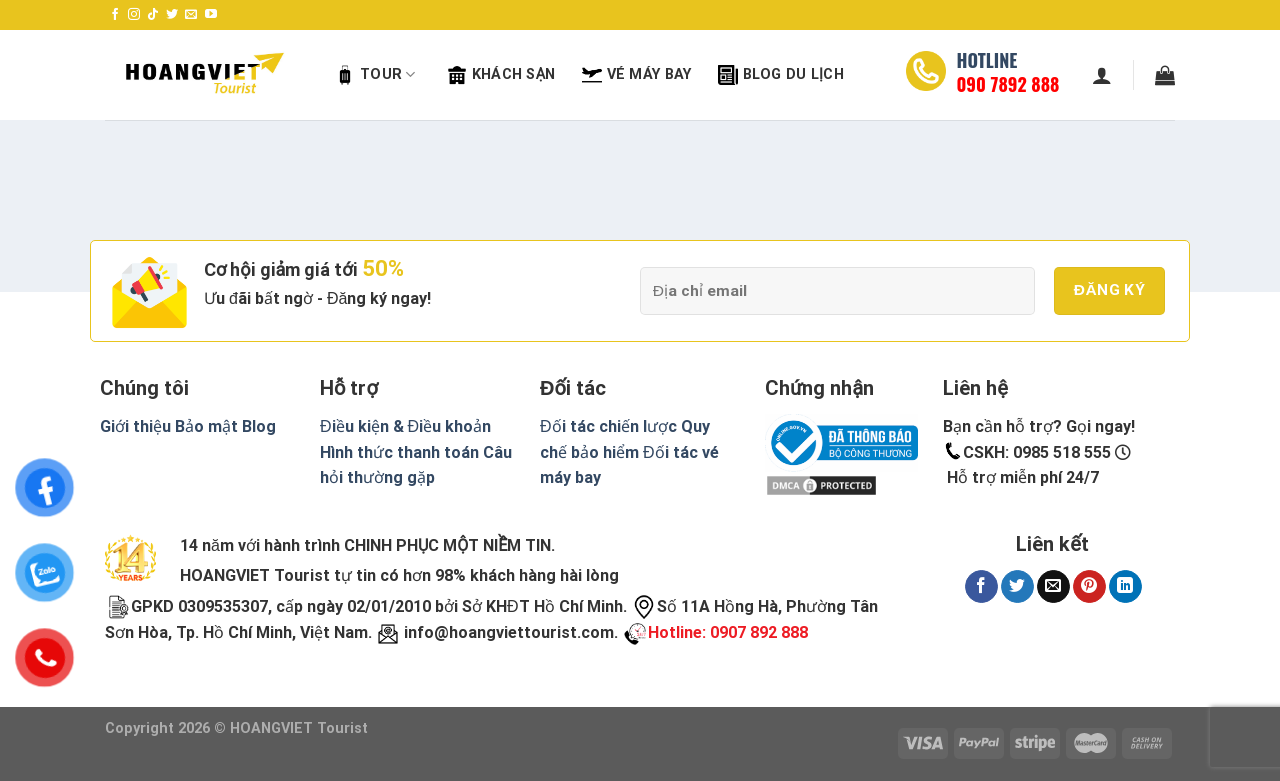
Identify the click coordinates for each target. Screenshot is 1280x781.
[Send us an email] (191, 15)
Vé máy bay (637, 75)
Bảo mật (206, 426)
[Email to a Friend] (1053, 586)
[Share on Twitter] (1017, 586)
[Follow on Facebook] (115, 15)
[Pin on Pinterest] (1089, 586)
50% (383, 268)
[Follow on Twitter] (172, 15)
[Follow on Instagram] (134, 15)
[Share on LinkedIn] (1125, 586)
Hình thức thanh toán (399, 452)
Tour (375, 75)
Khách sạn (501, 75)
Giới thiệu (135, 426)
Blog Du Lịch (781, 75)
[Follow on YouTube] (211, 15)
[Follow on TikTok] (153, 15)
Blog (259, 426)
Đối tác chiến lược (608, 426)
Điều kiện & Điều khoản (405, 426)
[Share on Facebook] (981, 586)
